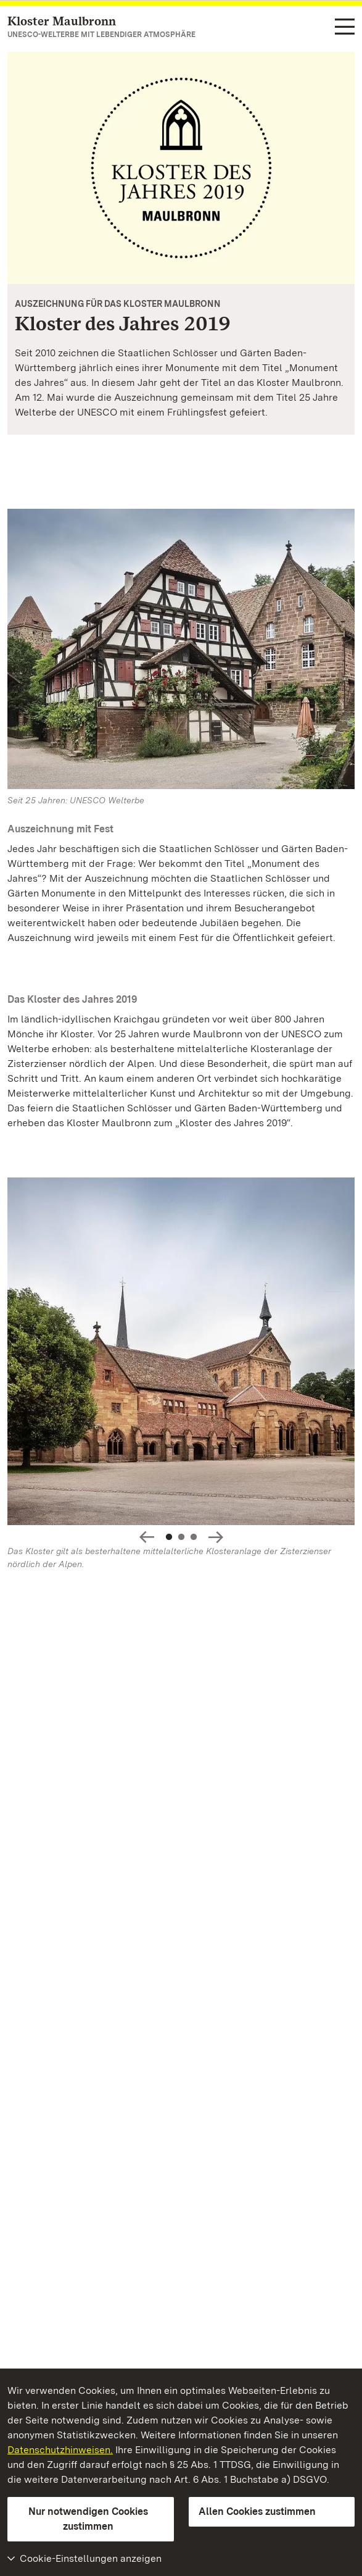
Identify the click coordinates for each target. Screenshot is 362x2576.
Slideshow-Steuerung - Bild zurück (146, 1537)
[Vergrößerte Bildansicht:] (181, 1353)
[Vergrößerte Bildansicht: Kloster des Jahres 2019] (181, 168)
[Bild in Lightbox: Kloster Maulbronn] (181, 649)
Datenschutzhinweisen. (60, 2450)
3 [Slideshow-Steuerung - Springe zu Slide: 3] (193, 1537)
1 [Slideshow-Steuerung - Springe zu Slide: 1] (169, 1537)
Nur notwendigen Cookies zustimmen (88, 2519)
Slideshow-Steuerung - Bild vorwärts (215, 1537)
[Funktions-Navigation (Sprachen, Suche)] (345, 27)
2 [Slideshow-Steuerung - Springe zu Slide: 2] (181, 1537)
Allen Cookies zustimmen (257, 2511)
